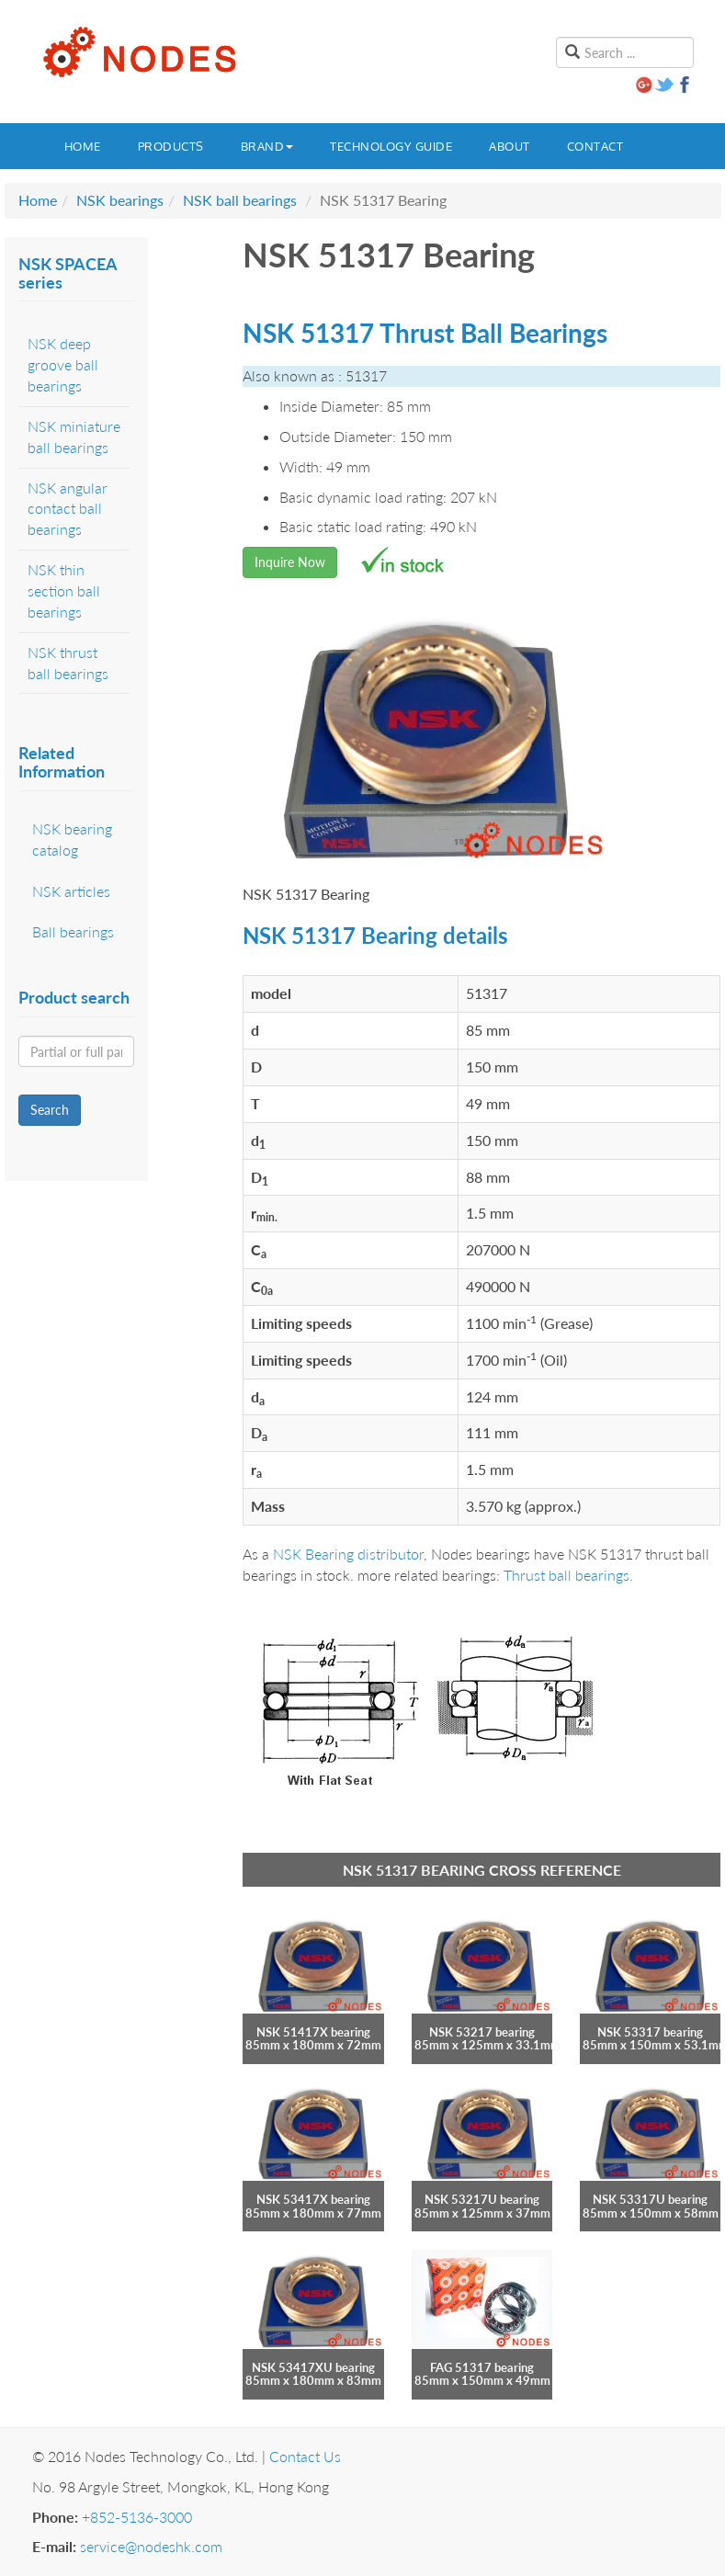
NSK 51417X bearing (313, 2032)
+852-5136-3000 (137, 2516)
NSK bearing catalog (72, 839)
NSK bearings (120, 200)
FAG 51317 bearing (482, 2367)
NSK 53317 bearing (650, 2032)
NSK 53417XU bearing (313, 2367)
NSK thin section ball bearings (64, 590)
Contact (595, 146)
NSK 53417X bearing (313, 2199)
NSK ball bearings (240, 200)
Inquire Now (290, 562)
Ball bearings (73, 931)
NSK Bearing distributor (348, 1553)
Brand (267, 146)
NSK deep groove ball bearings (63, 364)
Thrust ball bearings (566, 1574)
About (509, 146)
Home (82, 146)
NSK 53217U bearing (482, 2199)
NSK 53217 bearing (482, 2032)
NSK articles (71, 891)
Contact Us (305, 2456)
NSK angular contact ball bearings (68, 509)
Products (171, 146)
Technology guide (391, 146)
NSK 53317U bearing (650, 2199)
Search (49, 1110)
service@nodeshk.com (151, 2546)
